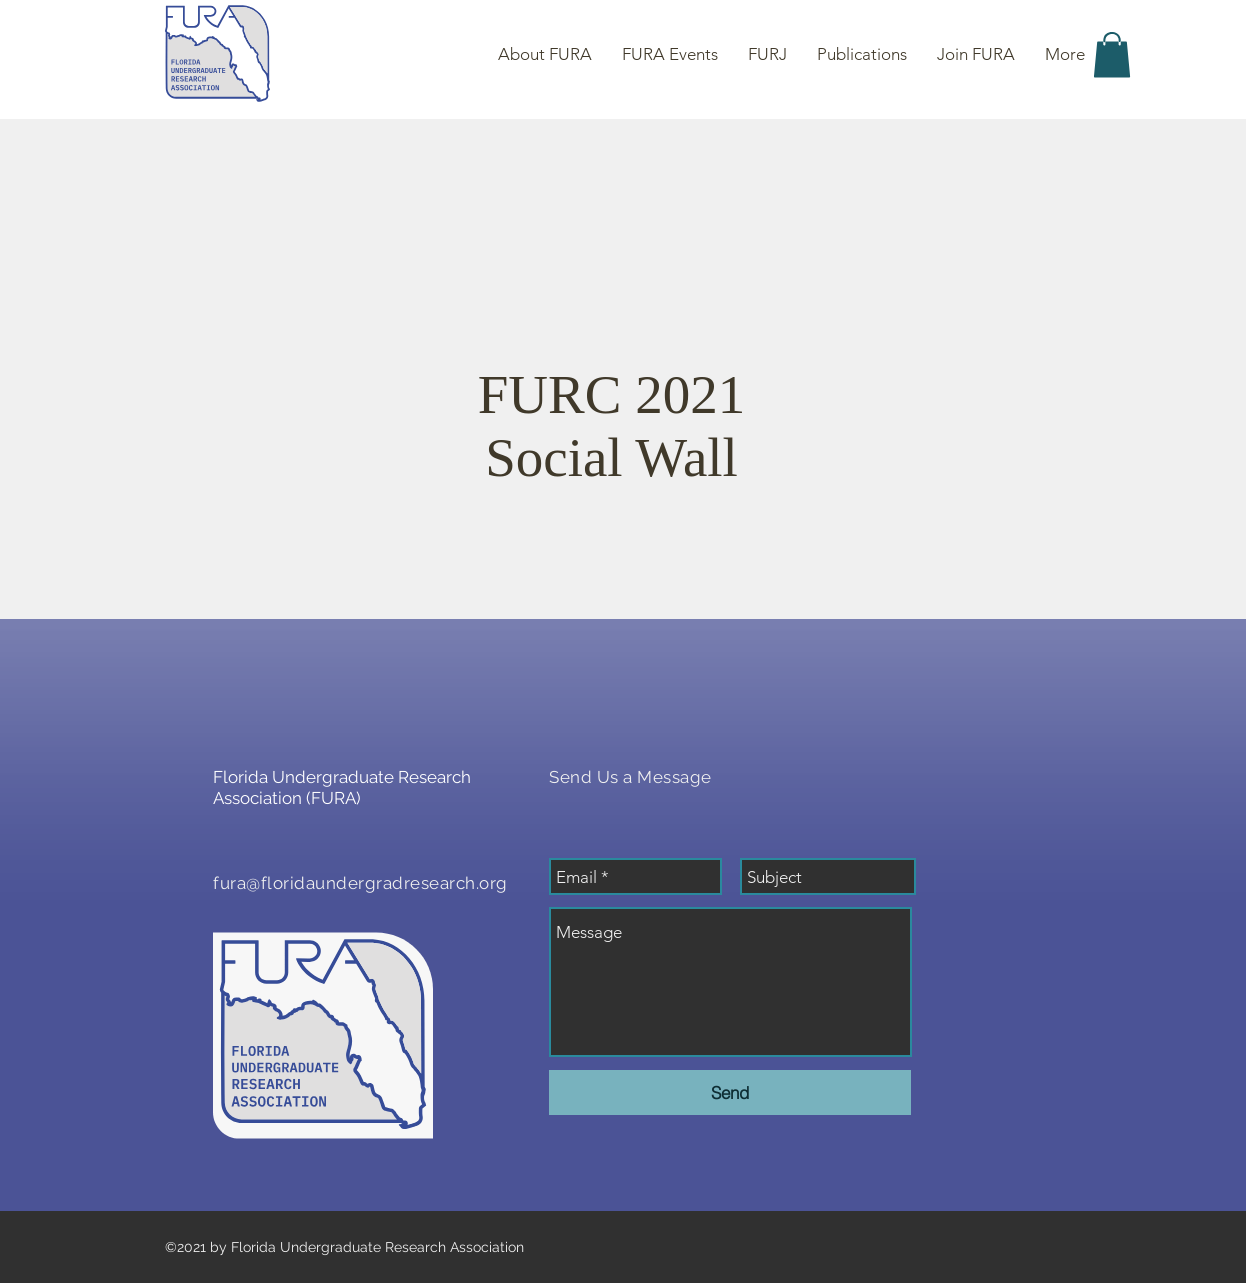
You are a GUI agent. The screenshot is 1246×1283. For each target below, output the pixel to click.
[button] (1112, 54)
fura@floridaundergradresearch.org (360, 883)
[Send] (730, 1092)
